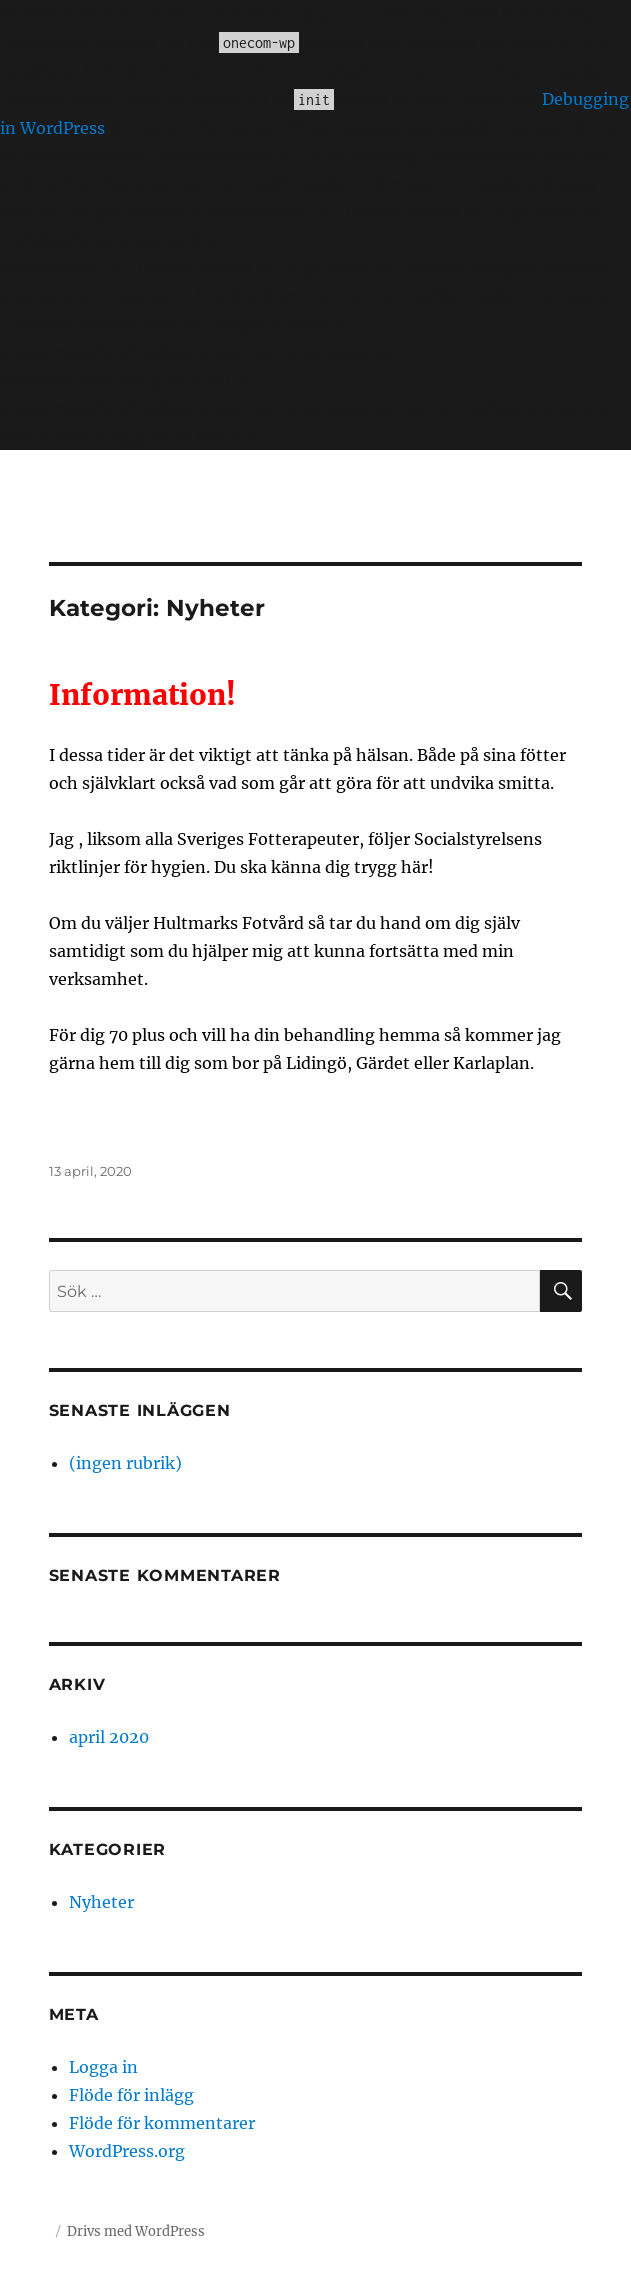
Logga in (103, 2067)
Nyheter (101, 1902)
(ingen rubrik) (125, 1463)
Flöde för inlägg (131, 2095)
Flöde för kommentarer (162, 2123)
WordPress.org (127, 2151)
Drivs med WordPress (136, 2231)
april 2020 (109, 1737)
